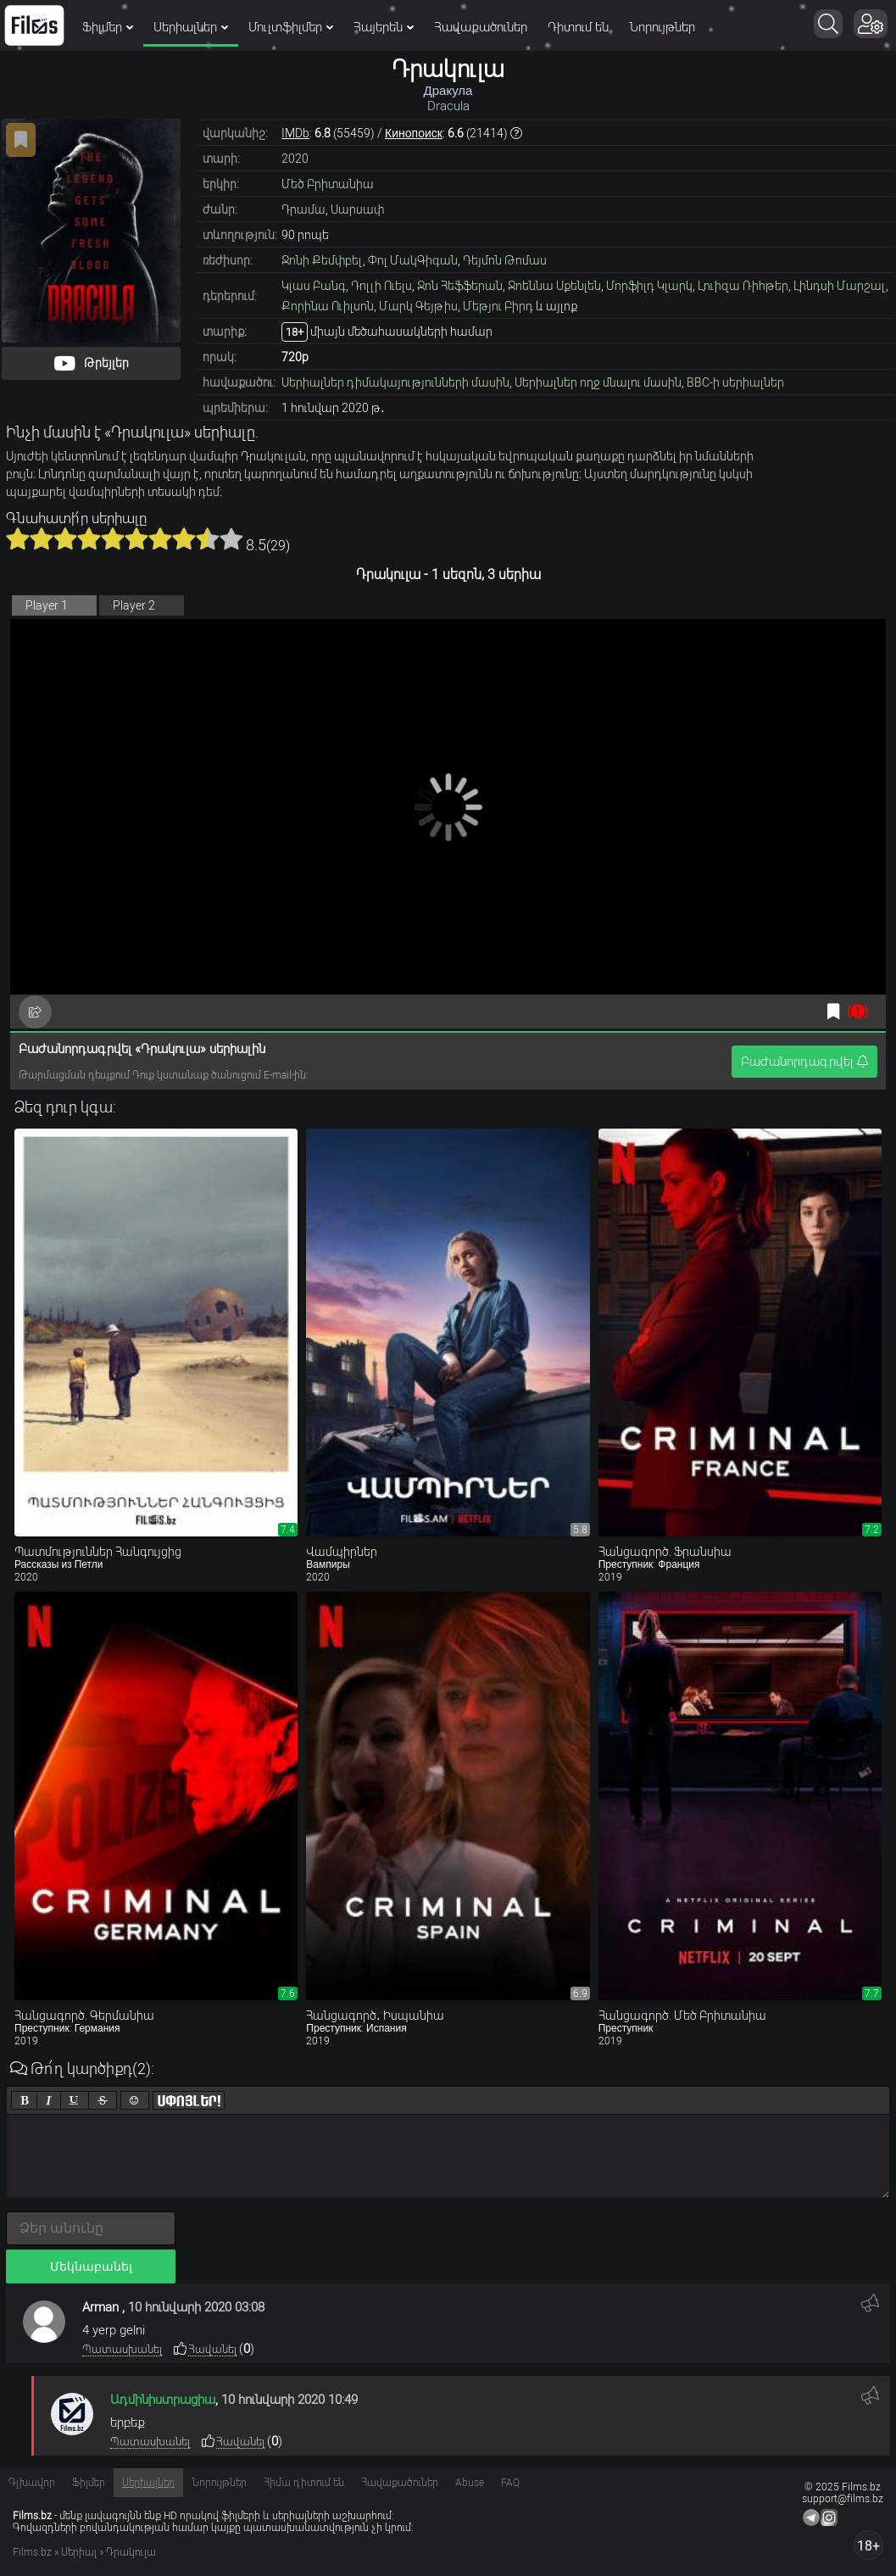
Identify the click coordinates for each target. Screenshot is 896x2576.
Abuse (469, 2483)
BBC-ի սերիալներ (735, 382)
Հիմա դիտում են (304, 2483)
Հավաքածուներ (480, 27)
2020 (295, 158)
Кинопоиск (413, 133)
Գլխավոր (31, 2483)
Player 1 (46, 605)
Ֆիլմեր (107, 27)
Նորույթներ (662, 27)
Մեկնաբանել (91, 2266)
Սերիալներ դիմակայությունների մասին (395, 382)
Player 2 (134, 605)
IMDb (295, 133)
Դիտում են (578, 27)
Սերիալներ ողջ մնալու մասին (598, 382)
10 (231, 538)
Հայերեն (383, 27)
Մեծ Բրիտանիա (327, 184)
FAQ (510, 2483)
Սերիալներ (190, 27)
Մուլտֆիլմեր (290, 27)
